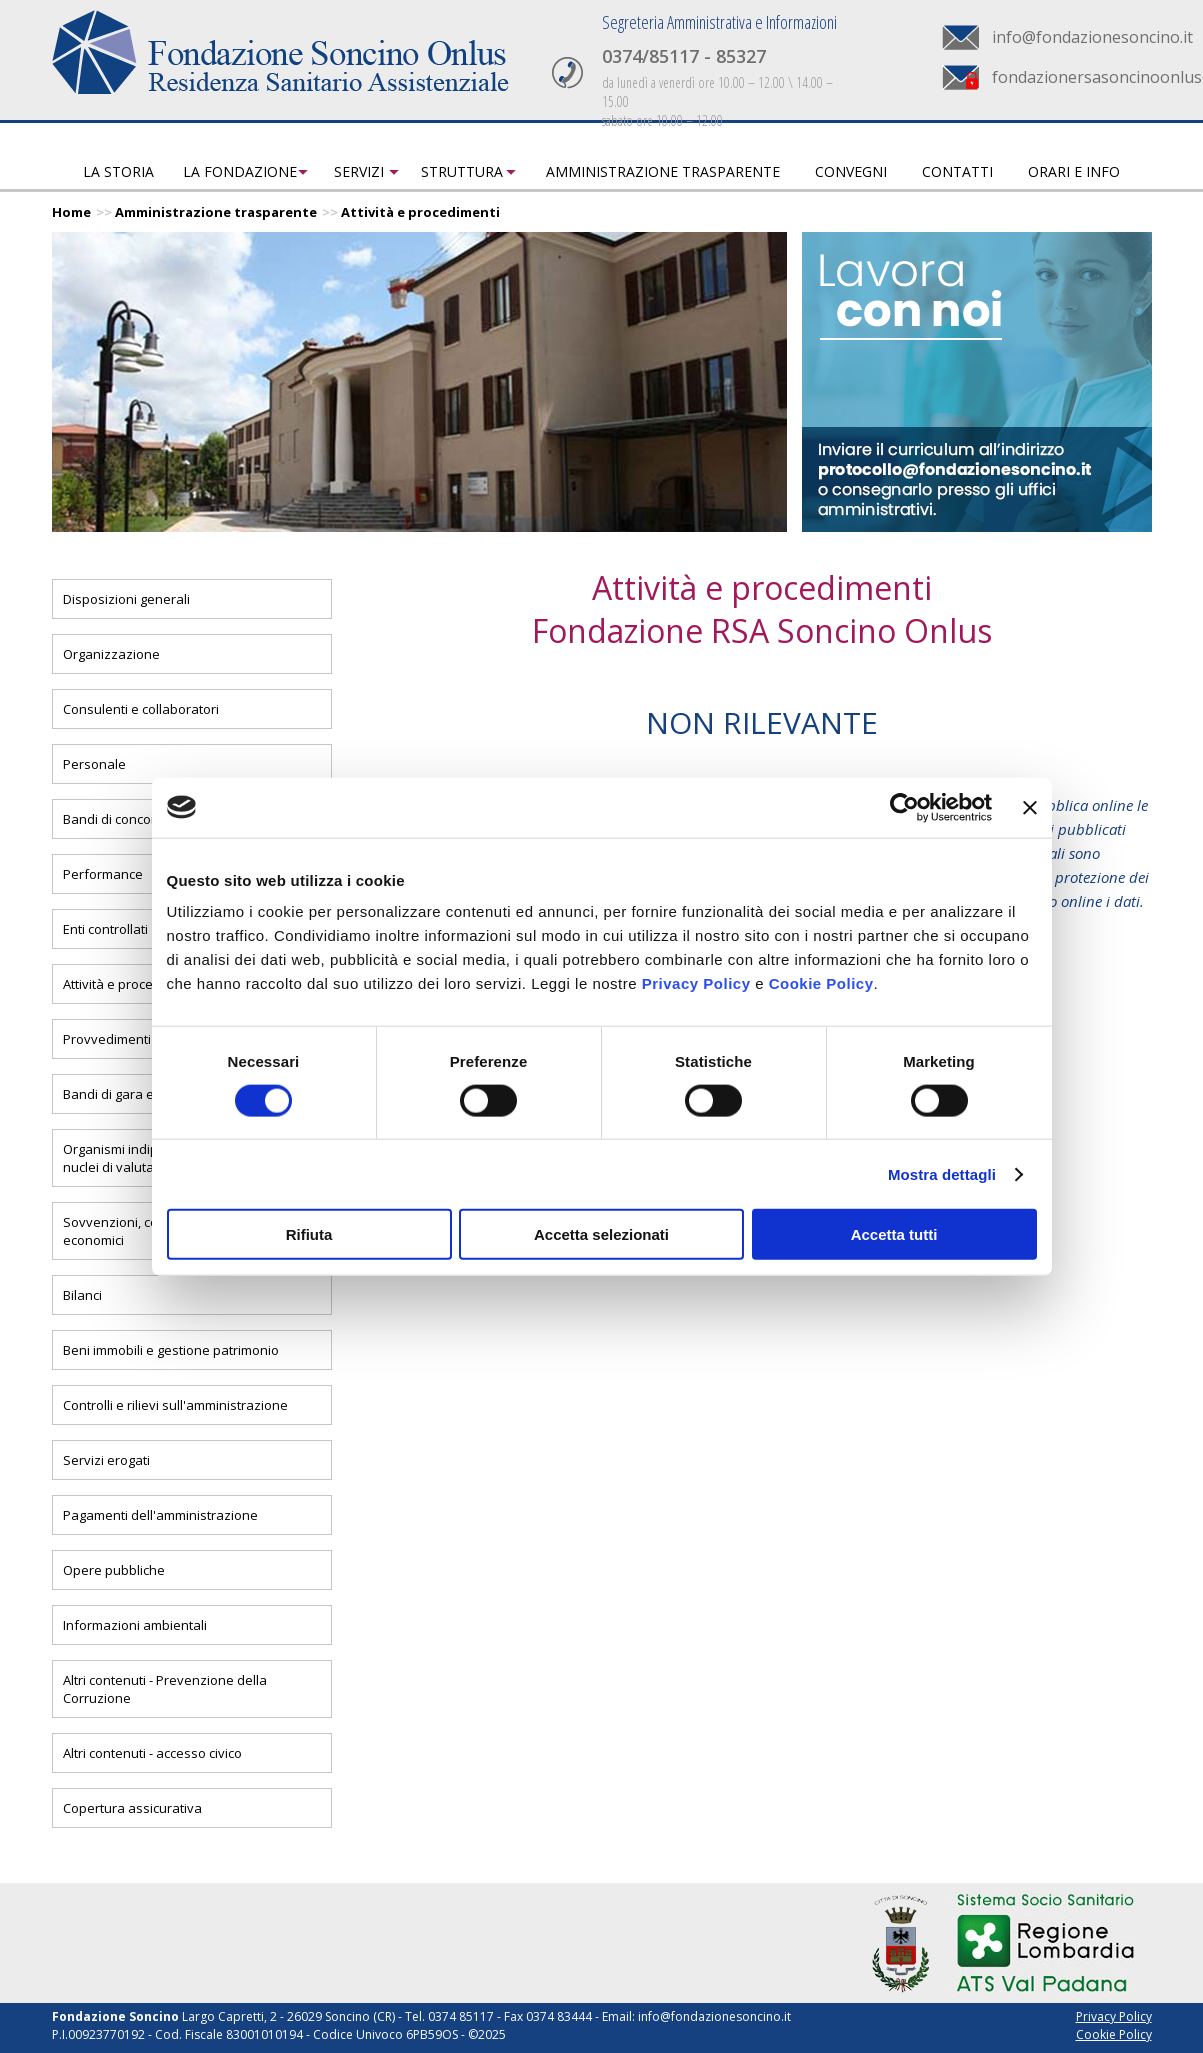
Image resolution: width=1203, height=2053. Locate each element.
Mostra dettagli (942, 1173)
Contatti (957, 171)
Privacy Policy (696, 983)
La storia (118, 171)
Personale (94, 764)
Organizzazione (111, 654)
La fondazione (240, 171)
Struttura (462, 171)
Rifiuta (309, 1234)
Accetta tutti (894, 1234)
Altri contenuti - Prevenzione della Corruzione (165, 1689)
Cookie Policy (821, 983)
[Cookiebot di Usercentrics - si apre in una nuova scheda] (904, 807)
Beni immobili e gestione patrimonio (171, 1350)
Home (71, 212)
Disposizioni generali (126, 599)
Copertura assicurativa (132, 1808)
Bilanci (82, 1295)
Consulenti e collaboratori (141, 709)
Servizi (359, 171)
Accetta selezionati (601, 1234)
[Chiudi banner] (1030, 807)
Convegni (851, 171)
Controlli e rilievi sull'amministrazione (175, 1405)
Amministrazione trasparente (663, 171)
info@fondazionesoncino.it (1092, 37)
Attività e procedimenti (420, 212)
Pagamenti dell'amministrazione (160, 1515)
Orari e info (1074, 171)
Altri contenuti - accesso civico (152, 1753)
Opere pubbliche (114, 1570)
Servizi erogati (106, 1460)
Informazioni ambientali (135, 1625)
